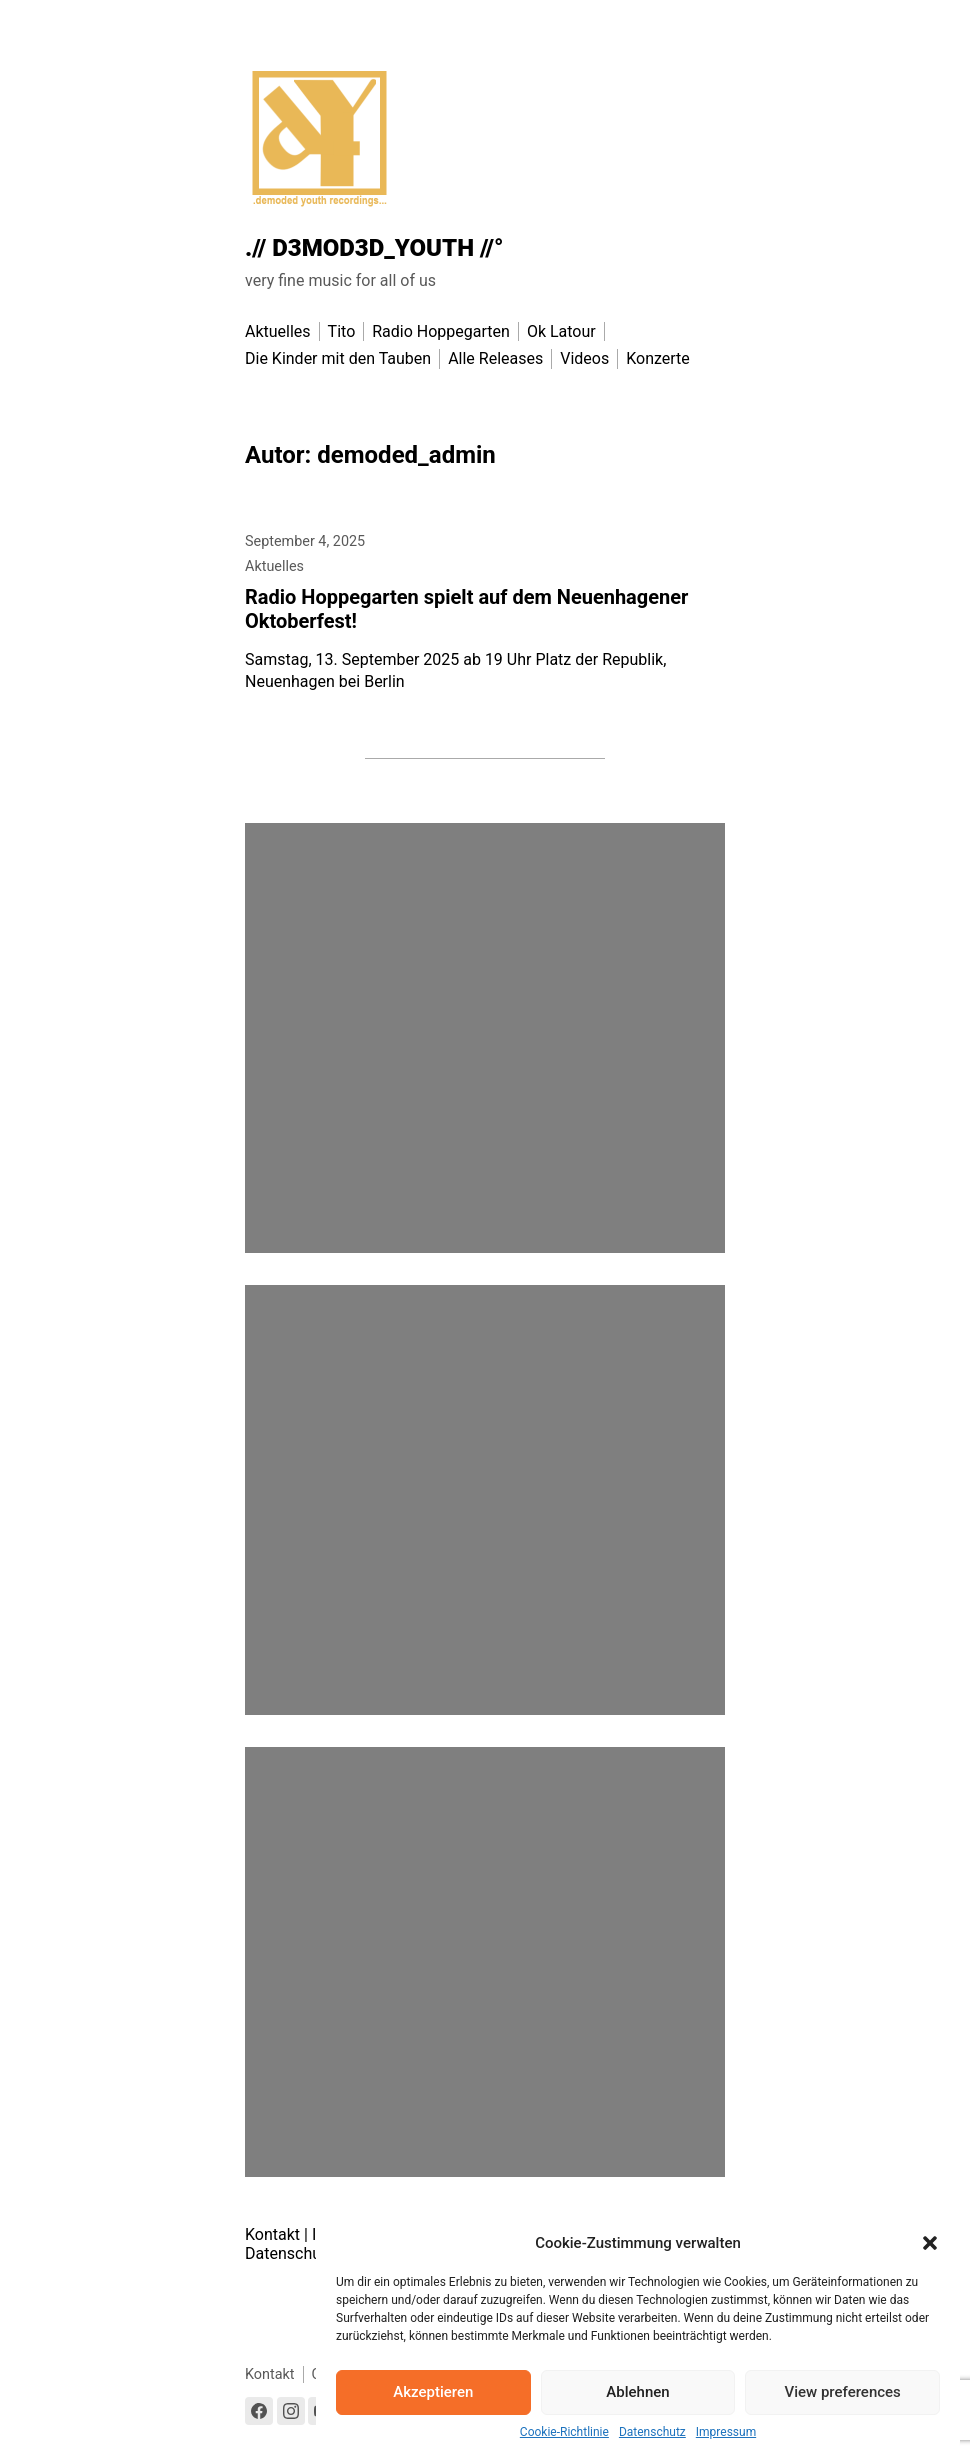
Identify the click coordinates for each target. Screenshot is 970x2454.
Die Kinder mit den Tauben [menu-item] (338, 358)
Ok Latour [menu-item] (561, 331)
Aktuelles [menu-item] (278, 331)
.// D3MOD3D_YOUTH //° (374, 248)
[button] (930, 2243)
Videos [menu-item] (584, 358)
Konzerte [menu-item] (658, 358)
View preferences (843, 2392)
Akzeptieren (433, 2392)
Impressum (726, 2432)
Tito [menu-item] (342, 331)
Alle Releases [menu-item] (495, 358)
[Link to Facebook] (259, 2411)
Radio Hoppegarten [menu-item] (441, 331)
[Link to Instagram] (291, 2411)
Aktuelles (274, 566)
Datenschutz (652, 2432)
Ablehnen (637, 2392)
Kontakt (272, 2234)
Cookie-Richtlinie (564, 2432)
